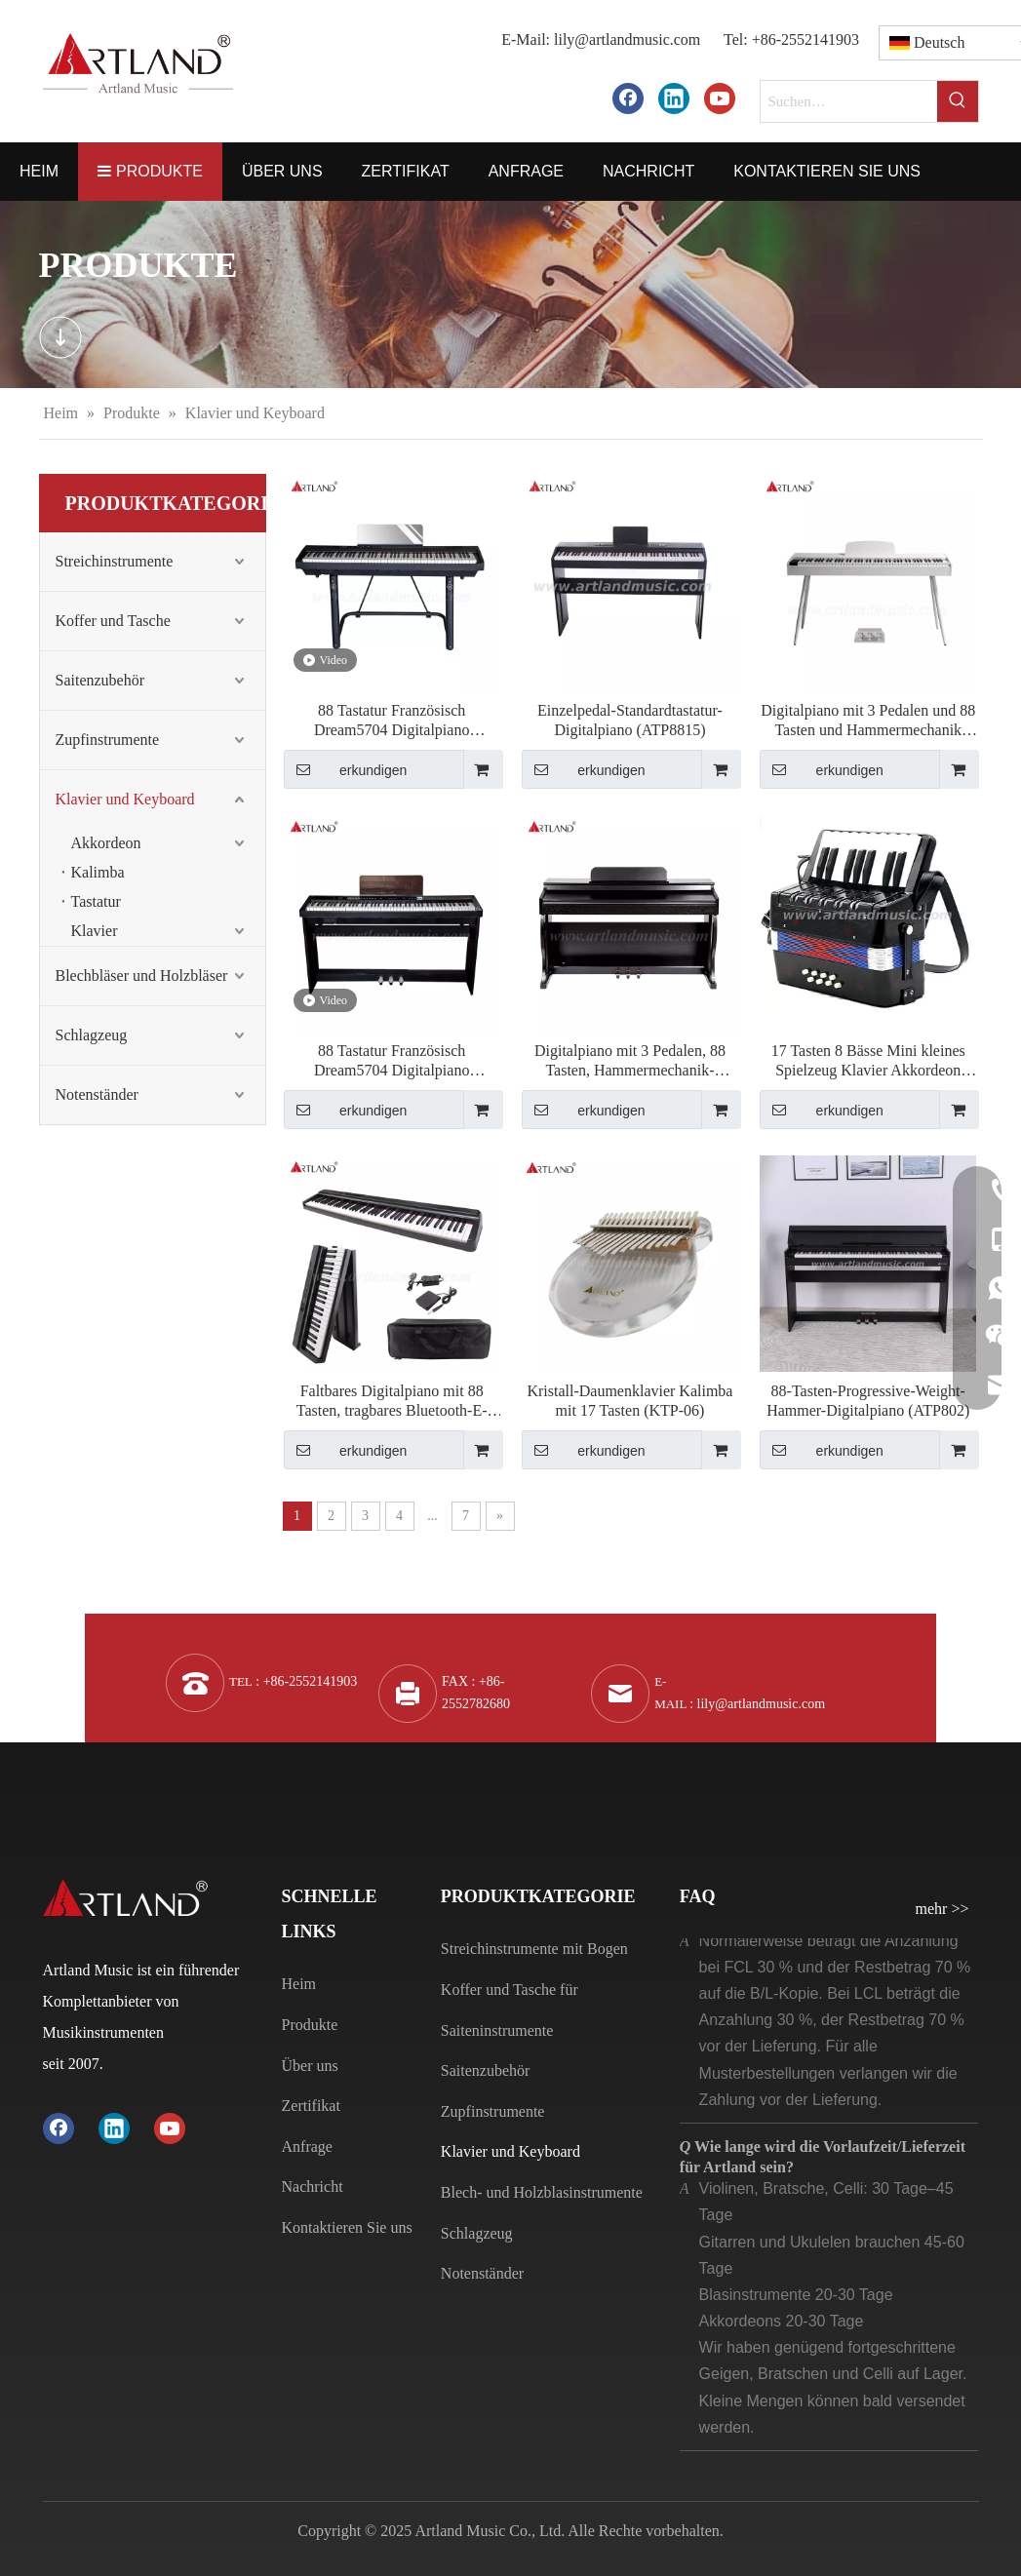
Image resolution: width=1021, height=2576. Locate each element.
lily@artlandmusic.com (627, 39)
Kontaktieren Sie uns (347, 2227)
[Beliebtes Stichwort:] (957, 101)
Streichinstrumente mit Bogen (534, 1948)
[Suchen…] (849, 101)
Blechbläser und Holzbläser (142, 975)
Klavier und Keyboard (125, 799)
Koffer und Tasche (113, 620)
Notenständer (97, 1094)
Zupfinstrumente (108, 739)
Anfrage (307, 2146)
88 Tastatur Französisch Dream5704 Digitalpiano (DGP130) (392, 1061)
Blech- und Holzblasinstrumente (542, 2192)
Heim (299, 1983)
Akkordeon (106, 843)
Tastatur (96, 901)
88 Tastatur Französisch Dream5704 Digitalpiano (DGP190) (392, 721)
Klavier (94, 930)
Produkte (310, 2024)
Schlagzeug (92, 1035)
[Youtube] (719, 98)
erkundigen (346, 769)
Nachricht (312, 2186)
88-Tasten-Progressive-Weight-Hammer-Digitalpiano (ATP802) (867, 1401)
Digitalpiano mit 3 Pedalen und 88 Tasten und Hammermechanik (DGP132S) (868, 721)
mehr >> (942, 1909)
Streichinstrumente (115, 561)
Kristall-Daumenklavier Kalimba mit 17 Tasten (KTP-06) (629, 1401)
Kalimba (98, 872)
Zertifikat (311, 2105)
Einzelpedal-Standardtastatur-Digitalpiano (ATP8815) (630, 720)
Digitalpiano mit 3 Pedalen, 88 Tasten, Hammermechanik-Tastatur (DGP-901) (630, 1061)
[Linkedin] (673, 98)
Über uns (310, 2065)
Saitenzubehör (100, 680)
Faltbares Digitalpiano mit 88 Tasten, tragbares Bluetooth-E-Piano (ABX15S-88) (392, 1402)
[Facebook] (628, 98)
